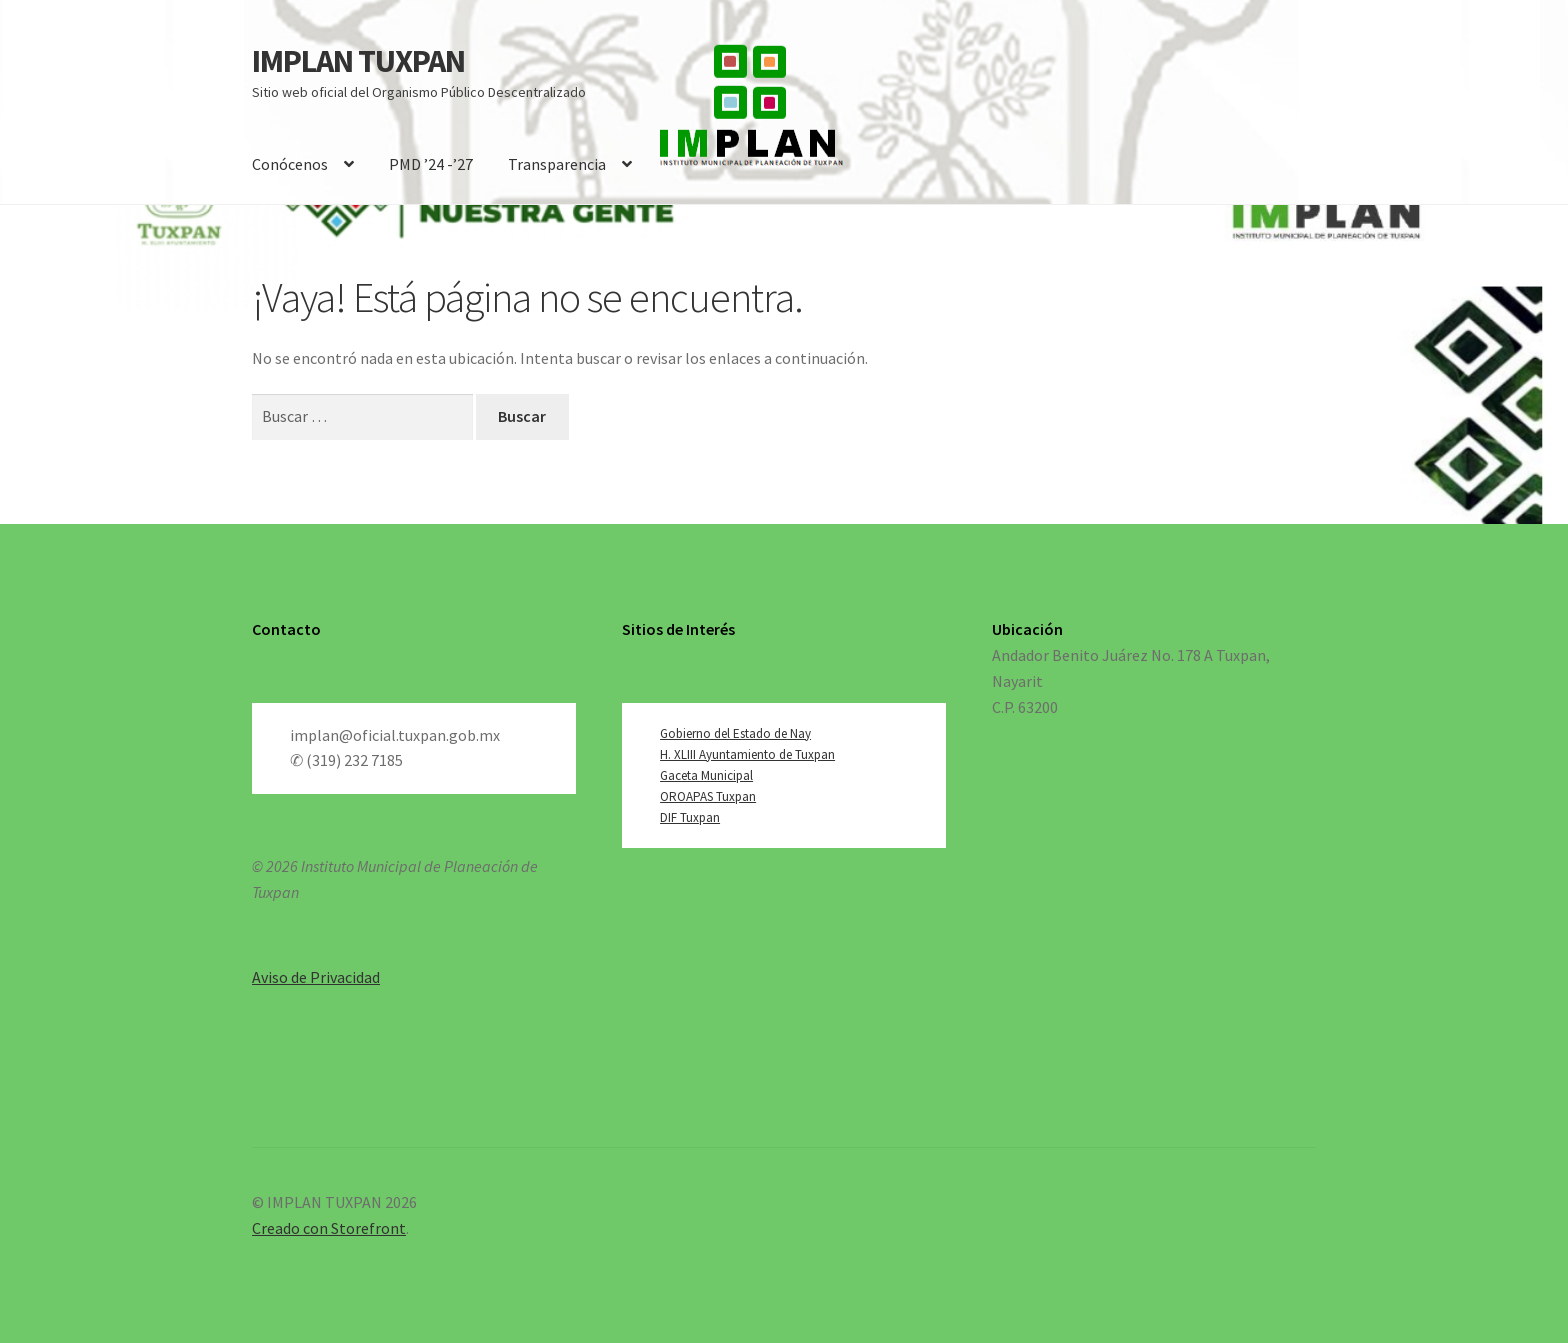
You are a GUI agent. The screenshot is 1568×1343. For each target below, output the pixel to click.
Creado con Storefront (329, 1228)
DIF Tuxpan (690, 817)
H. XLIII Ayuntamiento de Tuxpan (747, 754)
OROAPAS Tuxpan (708, 796)
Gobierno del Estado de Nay (735, 733)
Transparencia (557, 164)
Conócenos (290, 164)
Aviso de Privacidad (316, 977)
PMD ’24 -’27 (431, 164)
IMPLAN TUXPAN (358, 61)
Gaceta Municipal (706, 775)
